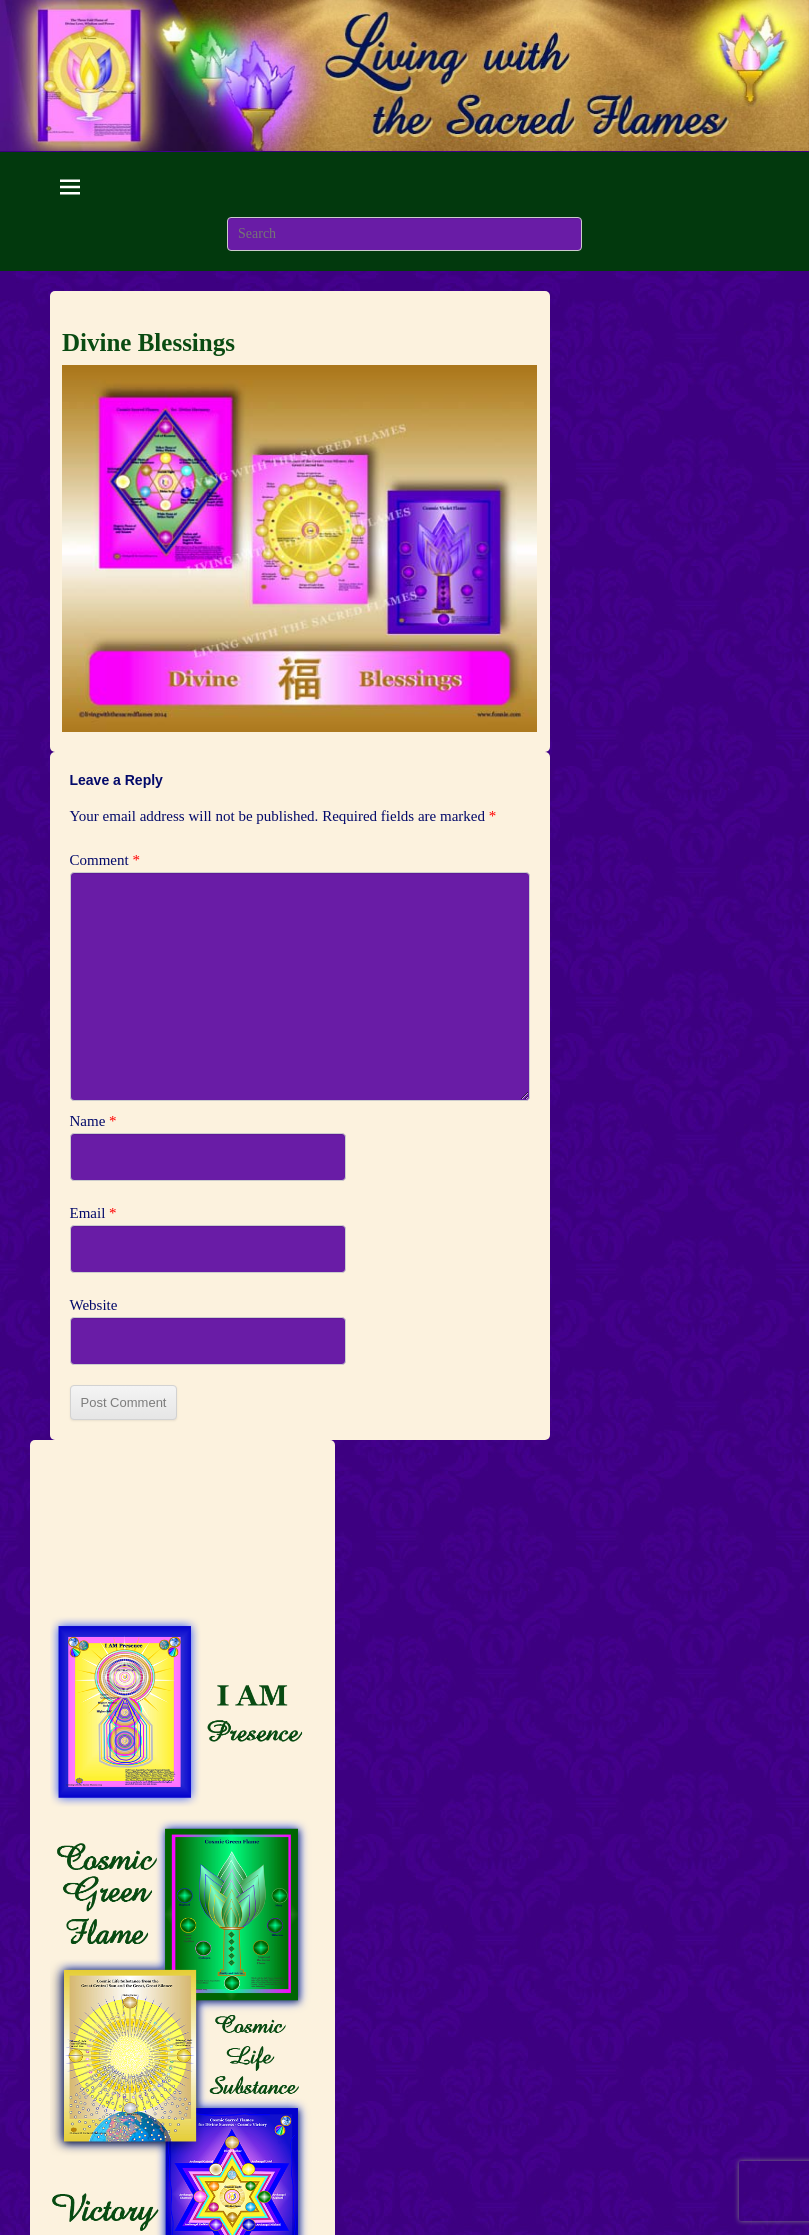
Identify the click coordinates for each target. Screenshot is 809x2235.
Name (93, 1121)
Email (93, 1213)
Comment (105, 860)
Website (94, 1305)
